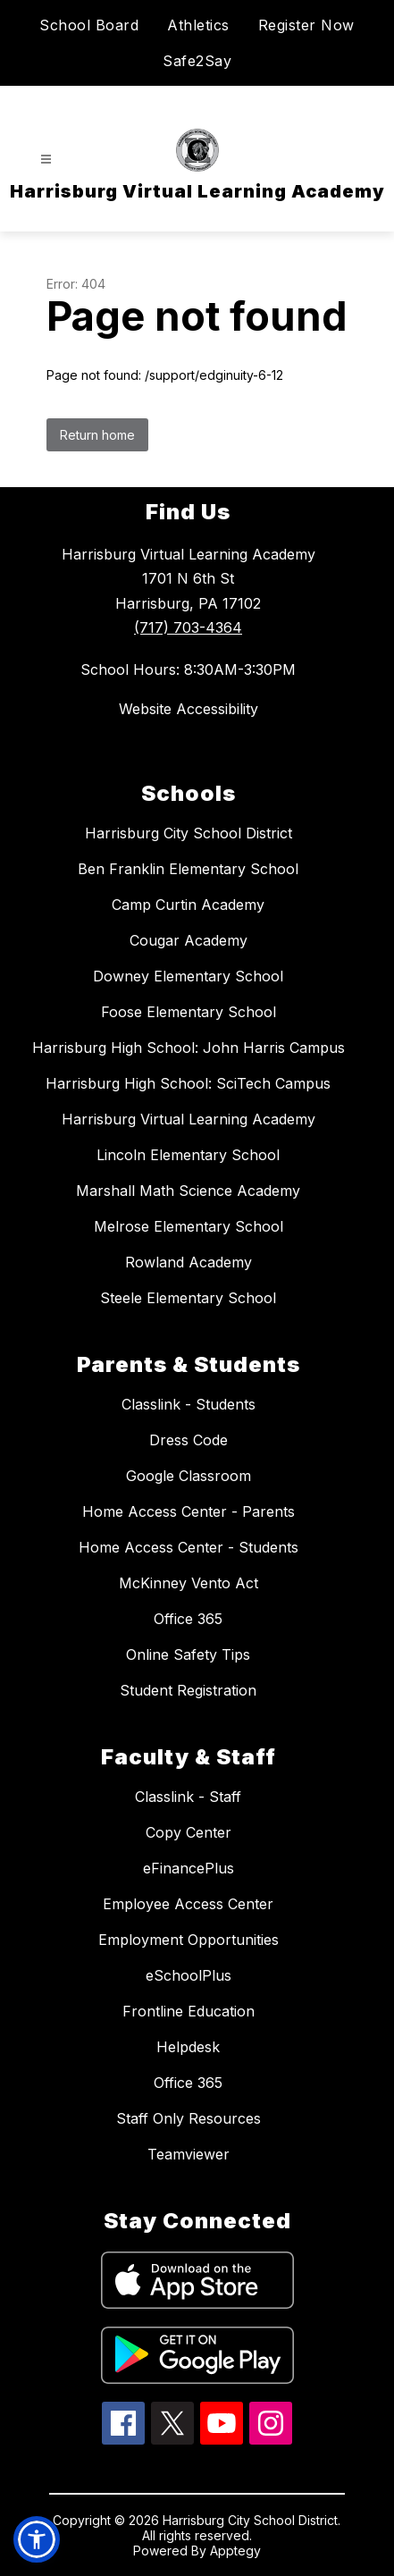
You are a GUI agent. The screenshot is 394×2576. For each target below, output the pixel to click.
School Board (88, 25)
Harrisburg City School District (188, 833)
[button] (36, 2539)
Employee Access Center (188, 1904)
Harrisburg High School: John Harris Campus (188, 1047)
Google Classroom (188, 1476)
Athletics (198, 25)
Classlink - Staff (188, 1797)
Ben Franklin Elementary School (188, 869)
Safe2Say (197, 61)
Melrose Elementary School (188, 1226)
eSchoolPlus (188, 1975)
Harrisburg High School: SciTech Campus (188, 1083)
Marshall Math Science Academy (188, 1191)
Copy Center (188, 1832)
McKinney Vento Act (188, 1583)
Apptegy (235, 2550)
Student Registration (188, 1690)
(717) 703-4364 (188, 627)
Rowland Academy (188, 1262)
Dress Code (188, 1440)
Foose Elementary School (188, 1012)
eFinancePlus (188, 1868)
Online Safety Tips (188, 1654)
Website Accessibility (188, 709)
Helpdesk (188, 2047)
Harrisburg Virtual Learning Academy (188, 1119)
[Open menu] (46, 159)
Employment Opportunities (188, 1940)
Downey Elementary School (188, 976)
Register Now (306, 25)
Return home (97, 434)
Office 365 (188, 1619)
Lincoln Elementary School (188, 1155)
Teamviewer (188, 2154)
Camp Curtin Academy (188, 904)
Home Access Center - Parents (188, 1511)
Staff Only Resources (188, 2118)
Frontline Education (188, 2011)
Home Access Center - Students (188, 1547)
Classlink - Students (189, 1404)
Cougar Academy (188, 940)
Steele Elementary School (188, 1298)
